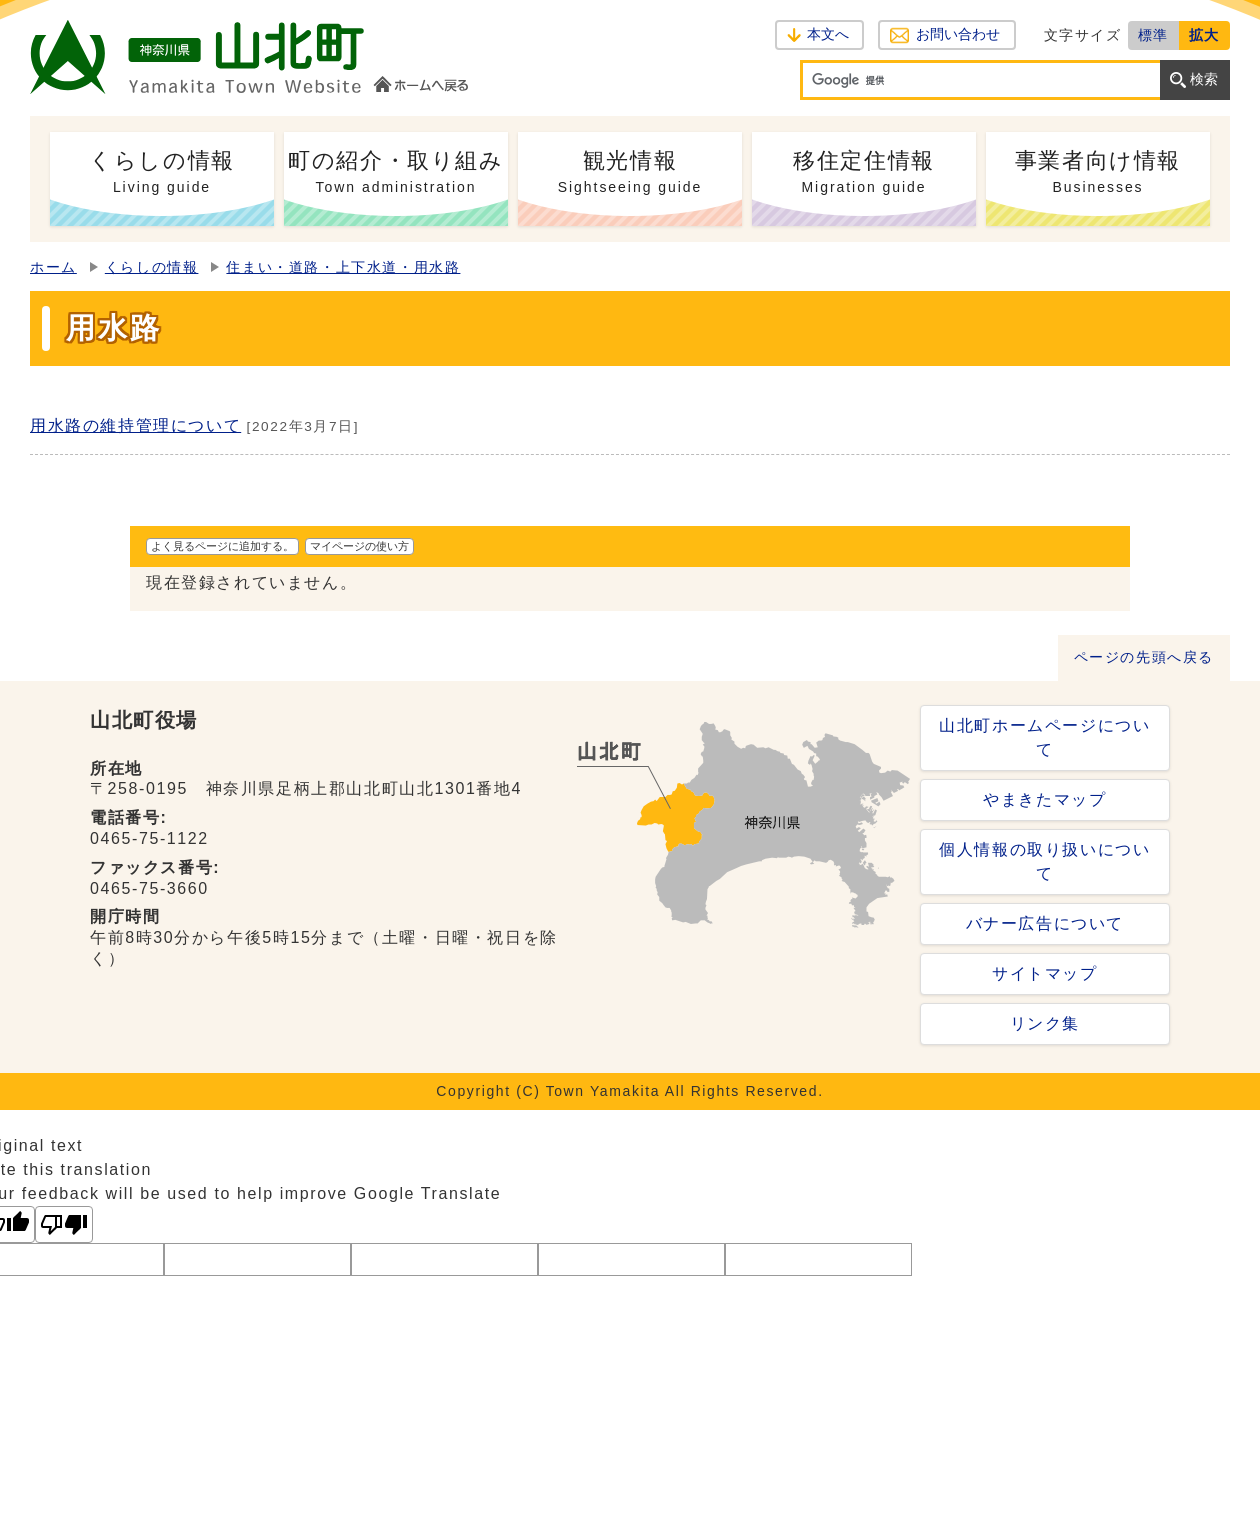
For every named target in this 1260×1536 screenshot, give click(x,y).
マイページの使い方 (359, 546)
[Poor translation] (64, 1224)
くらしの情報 (152, 267)
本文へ (828, 34)
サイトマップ (1045, 973)
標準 (1153, 35)
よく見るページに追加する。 (222, 546)
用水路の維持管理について (135, 425)
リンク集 (1045, 1023)
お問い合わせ (957, 34)
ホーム (53, 267)
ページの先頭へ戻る (1144, 657)
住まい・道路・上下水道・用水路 (343, 267)
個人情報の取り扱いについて (1044, 861)
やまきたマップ (1044, 799)
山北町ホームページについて (1044, 737)
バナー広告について (1045, 923)
